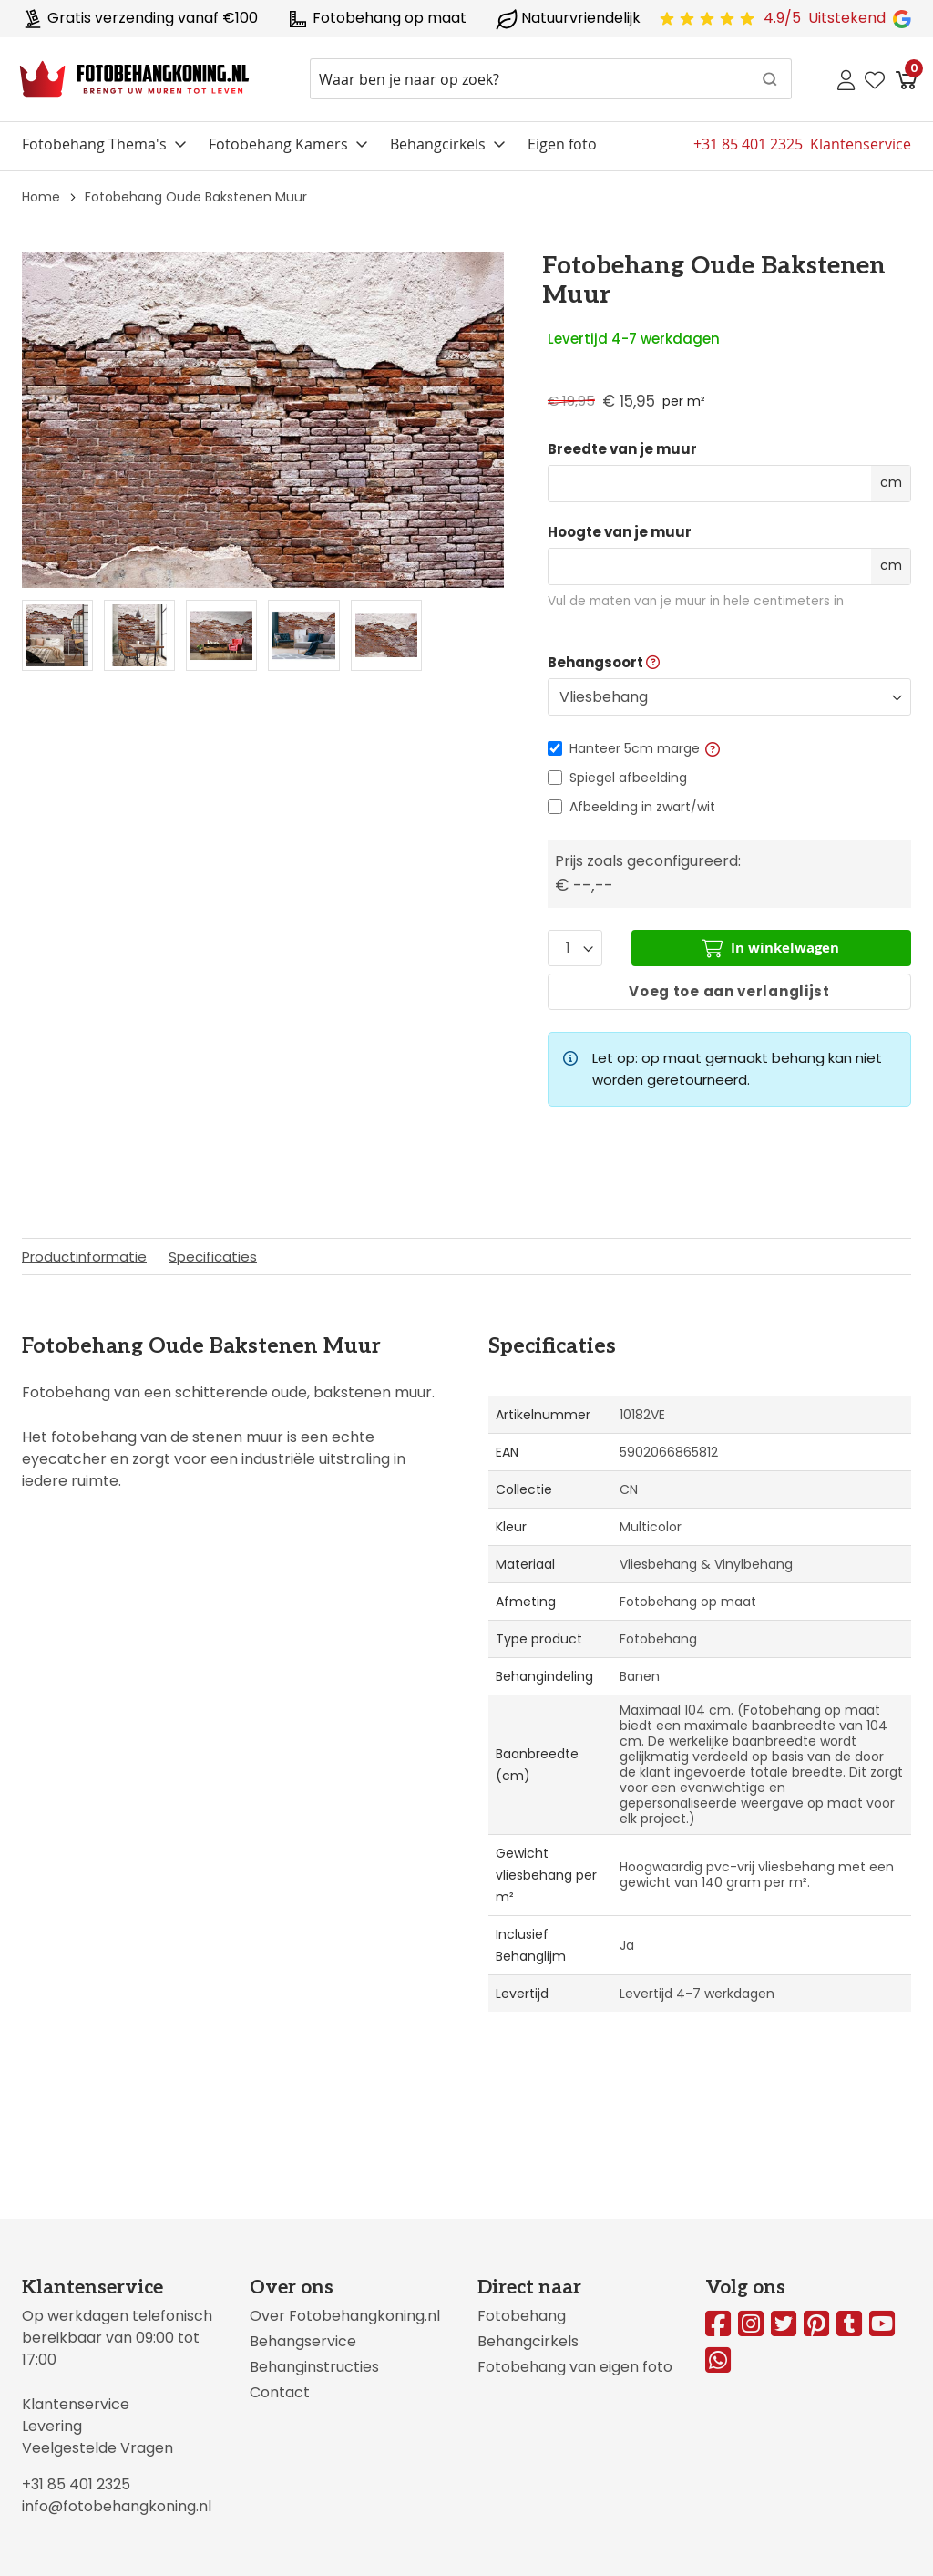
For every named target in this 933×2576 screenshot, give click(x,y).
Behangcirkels (438, 144)
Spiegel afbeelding (628, 777)
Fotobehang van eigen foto (574, 2366)
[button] (712, 748)
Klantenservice (75, 2404)
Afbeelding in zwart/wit (642, 807)
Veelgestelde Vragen (97, 2447)
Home (41, 197)
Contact (280, 2392)
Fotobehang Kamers (278, 144)
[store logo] (134, 79)
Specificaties (213, 1256)
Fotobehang (521, 2315)
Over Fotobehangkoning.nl (345, 2315)
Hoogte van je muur (620, 532)
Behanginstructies (314, 2366)
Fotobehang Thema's (94, 144)
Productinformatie (84, 1256)
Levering (52, 2426)
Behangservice (303, 2341)
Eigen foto (562, 144)
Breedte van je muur (622, 449)
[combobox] (551, 78)
